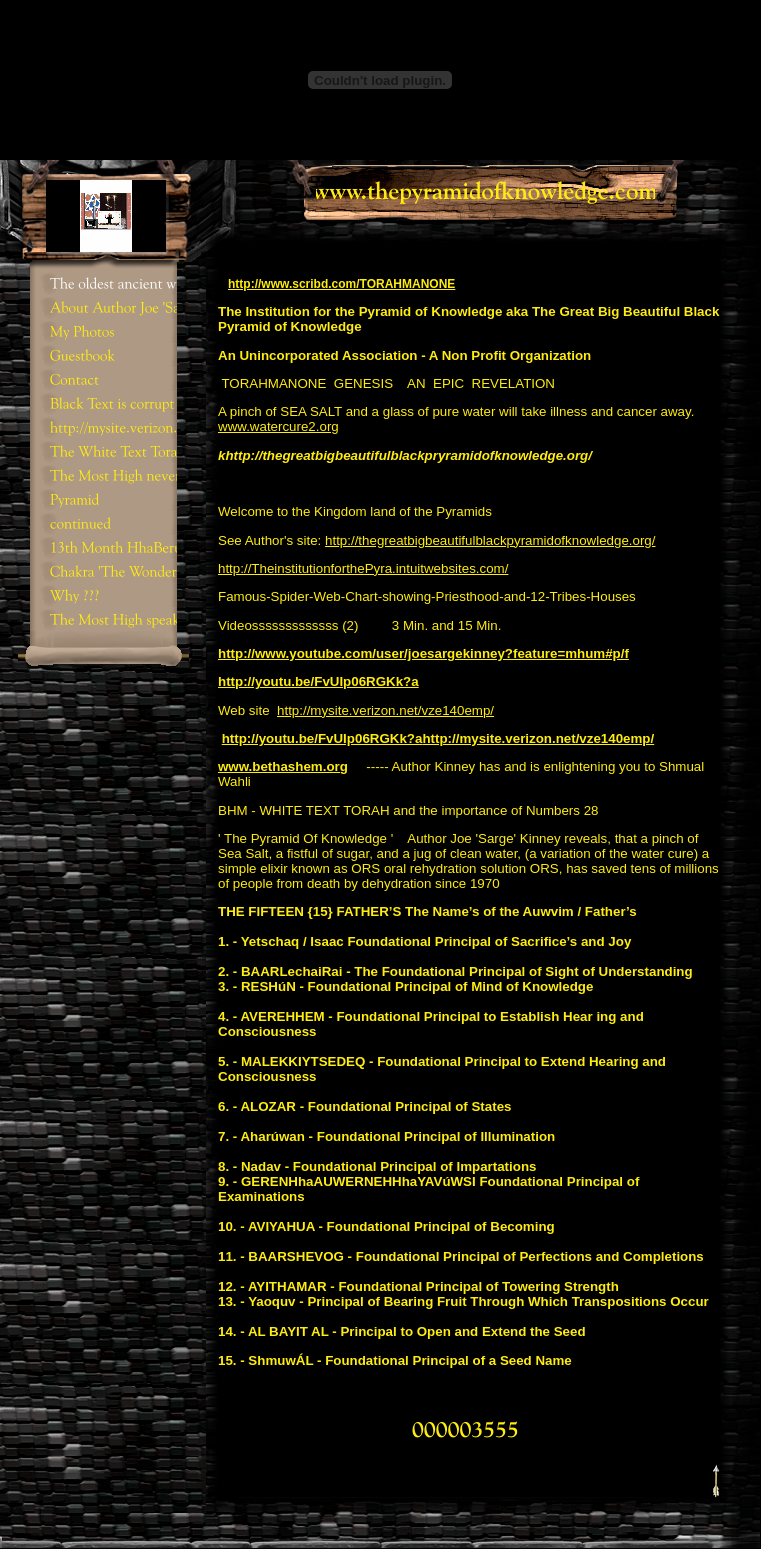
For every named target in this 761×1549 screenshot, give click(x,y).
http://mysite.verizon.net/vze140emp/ (385, 710)
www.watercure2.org (278, 426)
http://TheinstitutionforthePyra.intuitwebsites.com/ (363, 568)
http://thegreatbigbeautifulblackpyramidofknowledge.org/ (490, 540)
